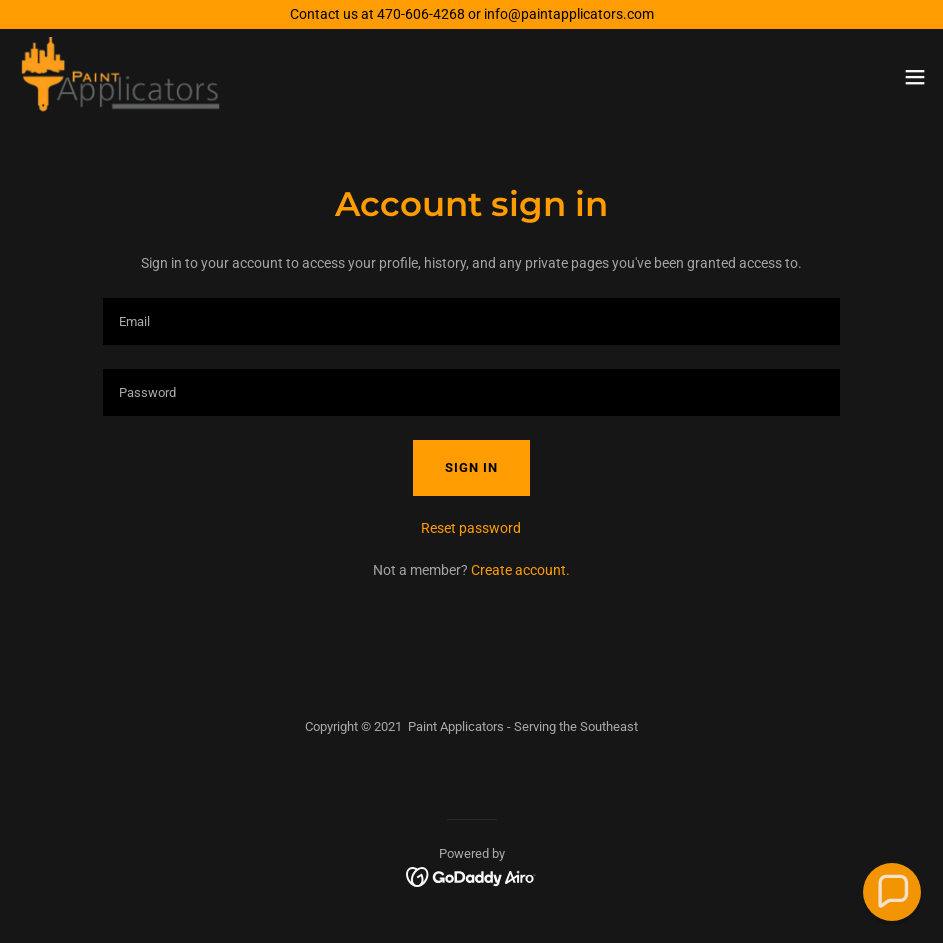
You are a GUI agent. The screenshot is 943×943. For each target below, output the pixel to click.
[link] (121, 77)
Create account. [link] (520, 570)
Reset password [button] (471, 528)
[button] (915, 77)
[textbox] (472, 321)
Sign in (471, 467)
